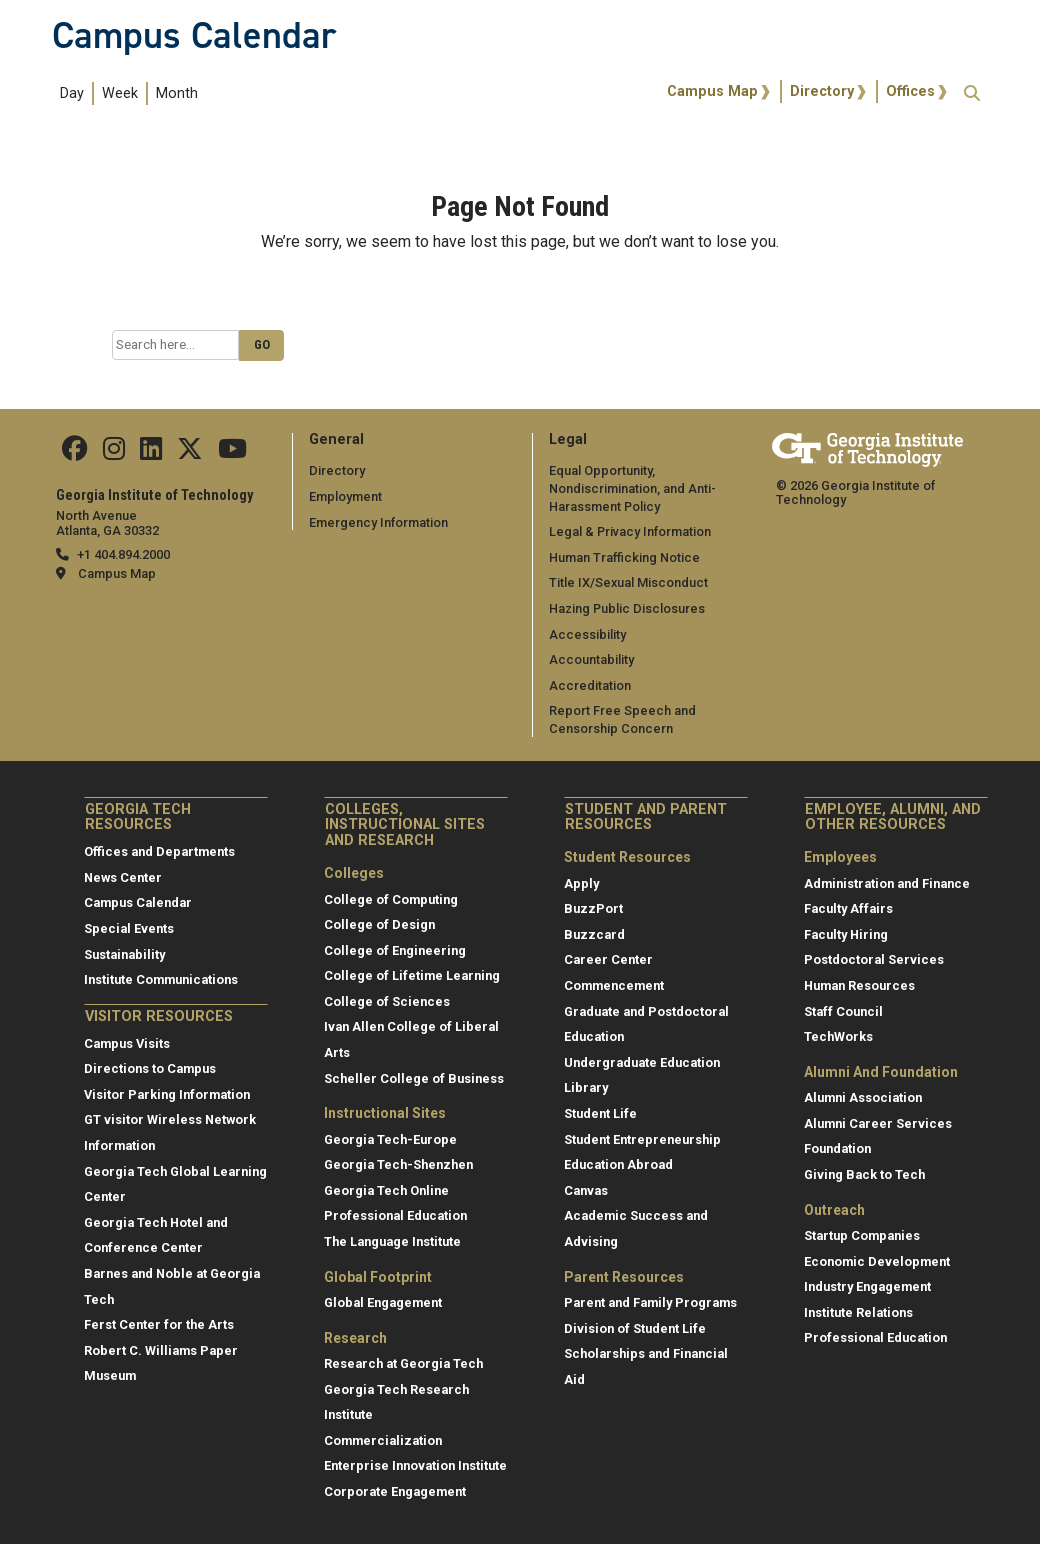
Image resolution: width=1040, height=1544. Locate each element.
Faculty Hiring (846, 934)
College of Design (379, 924)
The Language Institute (392, 1241)
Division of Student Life (635, 1328)
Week (120, 93)
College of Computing (391, 899)
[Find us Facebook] (75, 453)
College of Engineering (395, 950)
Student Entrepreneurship (642, 1139)
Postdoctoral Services (874, 959)
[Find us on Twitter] (190, 453)
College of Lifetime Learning (412, 975)
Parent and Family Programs (650, 1302)
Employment (345, 496)
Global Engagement (383, 1302)
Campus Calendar (194, 35)
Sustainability (124, 954)
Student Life (600, 1113)
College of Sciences (387, 1001)
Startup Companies (862, 1235)
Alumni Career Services (878, 1123)
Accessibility (587, 634)
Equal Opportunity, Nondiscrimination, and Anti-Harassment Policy (632, 488)
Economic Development (877, 1261)
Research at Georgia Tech (403, 1363)
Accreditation (590, 685)
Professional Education (395, 1215)
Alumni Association (863, 1097)
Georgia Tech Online (386, 1190)
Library (586, 1087)
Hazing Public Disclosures (627, 608)
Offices (910, 91)
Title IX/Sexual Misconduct (628, 582)
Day (72, 93)
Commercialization (383, 1440)
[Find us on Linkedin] (151, 453)
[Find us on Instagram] (114, 453)
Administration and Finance (887, 883)
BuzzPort (593, 908)
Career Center (608, 959)
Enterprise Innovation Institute (415, 1465)
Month (177, 93)
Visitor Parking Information (167, 1094)
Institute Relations (858, 1312)
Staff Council (843, 1011)
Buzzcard (594, 934)
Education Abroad (618, 1164)
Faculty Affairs (848, 908)
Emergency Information (378, 522)
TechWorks (838, 1036)
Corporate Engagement (395, 1491)
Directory (822, 91)
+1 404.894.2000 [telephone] (123, 554)
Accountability (591, 659)
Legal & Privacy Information (630, 531)
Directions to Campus (150, 1068)
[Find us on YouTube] (232, 453)
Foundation (837, 1148)
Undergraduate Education (642, 1062)
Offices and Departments (159, 851)
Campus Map (712, 91)
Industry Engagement (867, 1286)
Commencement (614, 985)
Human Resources (859, 985)
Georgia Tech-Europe (390, 1139)
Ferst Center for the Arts (159, 1324)
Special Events (129, 928)
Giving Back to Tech (864, 1174)
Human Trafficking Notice (624, 557)
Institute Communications (161, 979)
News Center (123, 877)
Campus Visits (127, 1043)
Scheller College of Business (414, 1078)
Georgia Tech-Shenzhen (398, 1164)
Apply (581, 883)
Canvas (586, 1190)
